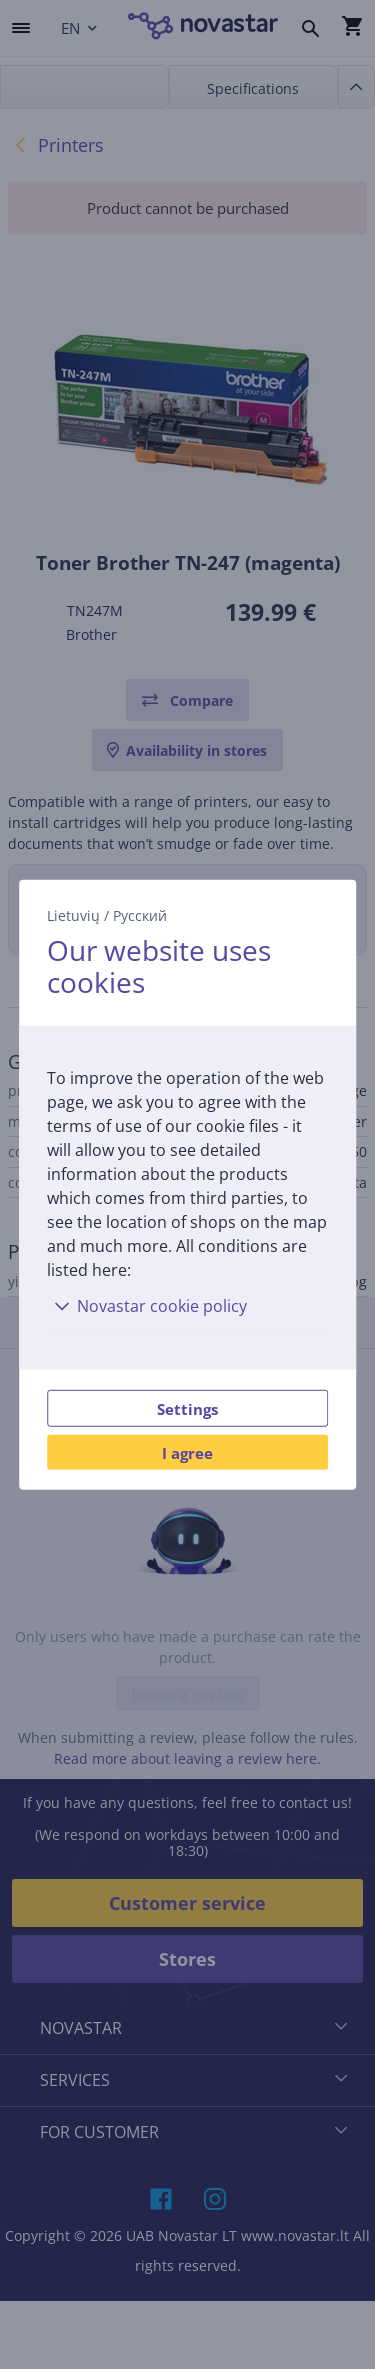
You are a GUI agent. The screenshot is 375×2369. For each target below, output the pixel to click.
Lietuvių (73, 914)
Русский (140, 914)
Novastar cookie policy (147, 1306)
